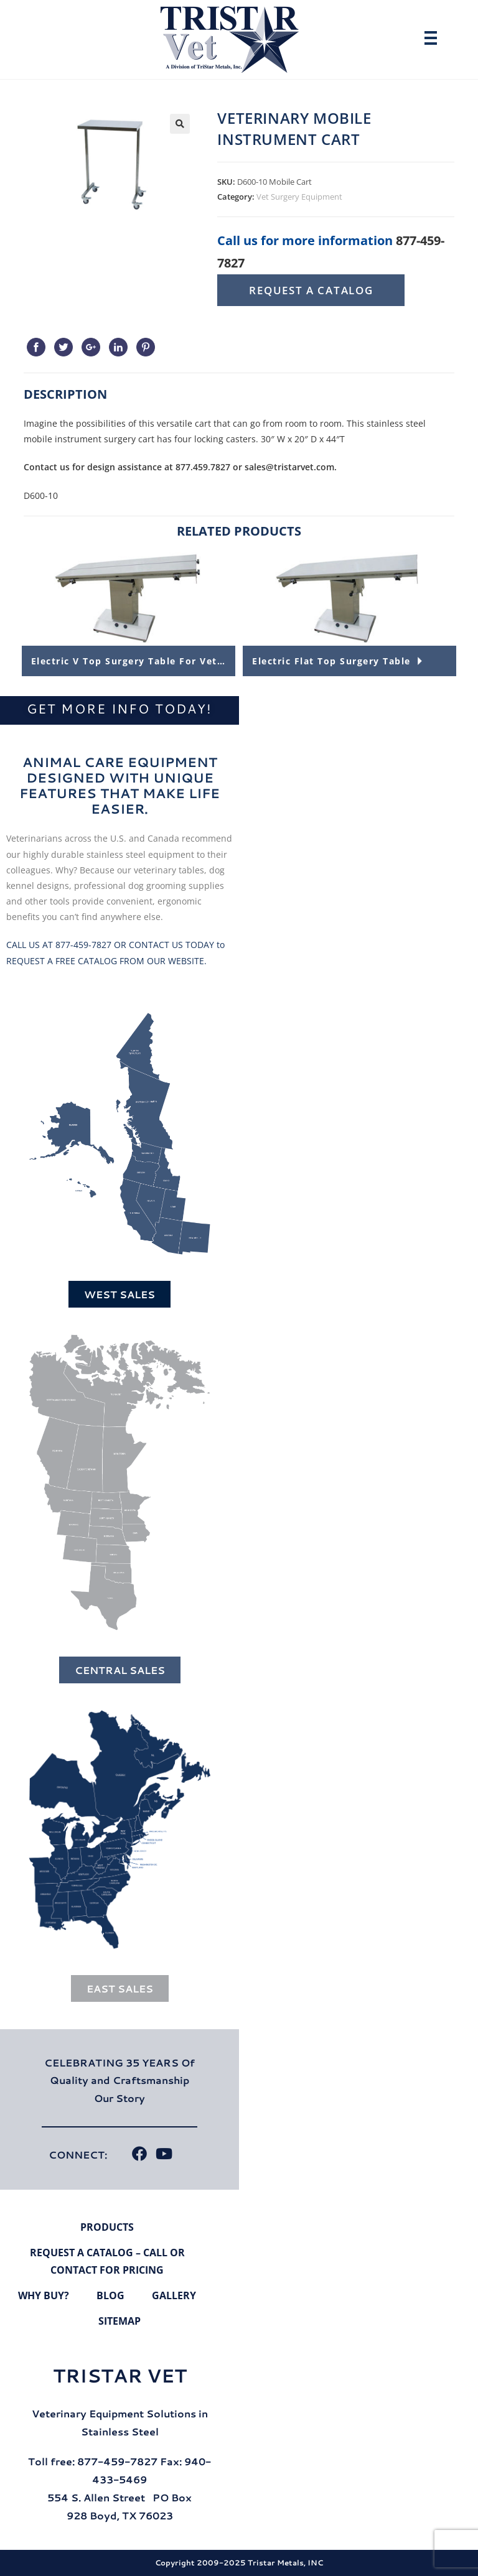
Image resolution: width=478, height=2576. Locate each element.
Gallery (174, 2295)
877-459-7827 (83, 945)
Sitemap (119, 2321)
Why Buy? (43, 2295)
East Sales (120, 1988)
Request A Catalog (311, 290)
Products (107, 2227)
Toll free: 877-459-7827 (92, 2461)
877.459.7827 (203, 467)
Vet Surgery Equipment (299, 196)
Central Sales (120, 1670)
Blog (110, 2295)
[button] (180, 124)
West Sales (119, 1294)
